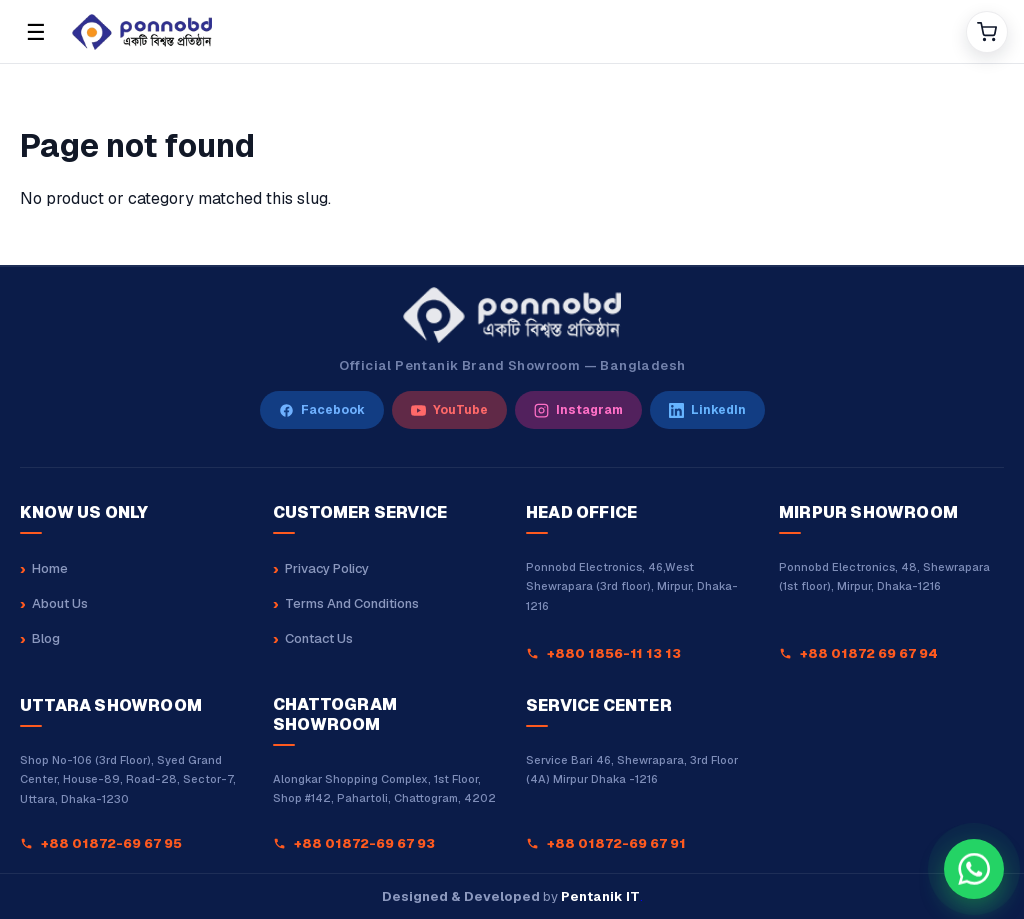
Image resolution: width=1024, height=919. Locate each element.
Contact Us (319, 638)
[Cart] (987, 32)
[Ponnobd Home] (511, 315)
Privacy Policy (327, 568)
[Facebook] (322, 410)
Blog (46, 638)
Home (50, 568)
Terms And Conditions (352, 603)
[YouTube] (449, 410)
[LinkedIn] (707, 410)
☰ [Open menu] (36, 32)
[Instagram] (578, 410)
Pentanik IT (600, 896)
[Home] (511, 32)
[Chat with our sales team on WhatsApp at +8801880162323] (974, 869)
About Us (60, 603)
